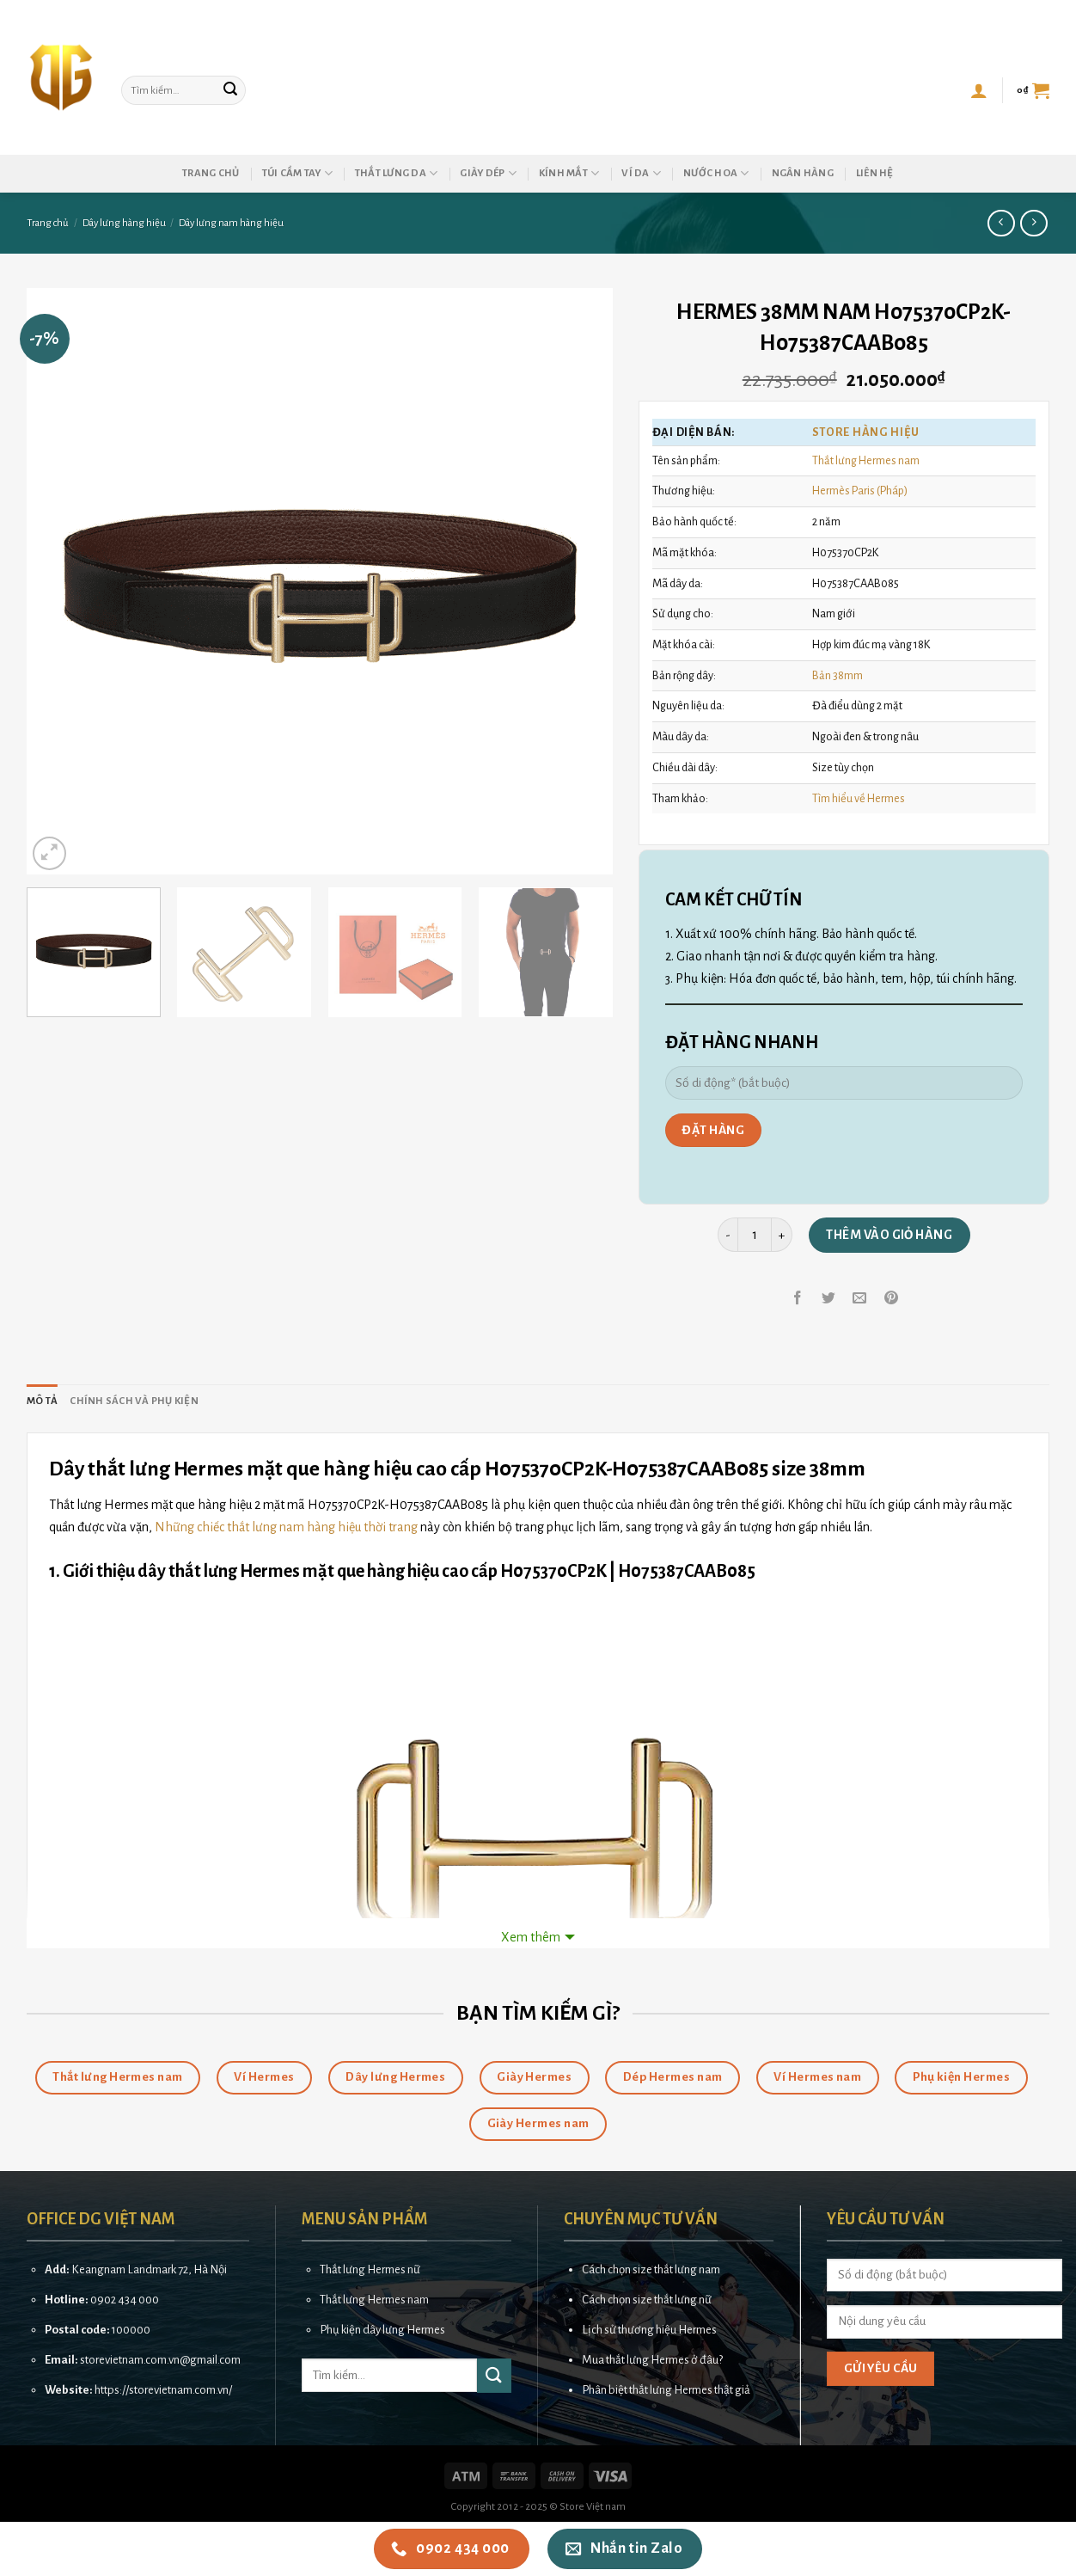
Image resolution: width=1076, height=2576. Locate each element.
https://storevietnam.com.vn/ (163, 2389)
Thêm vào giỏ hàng (889, 1235)
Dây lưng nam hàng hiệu (231, 223)
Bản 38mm (837, 675)
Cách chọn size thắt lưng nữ (647, 2299)
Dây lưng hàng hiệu (124, 223)
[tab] (42, 1401)
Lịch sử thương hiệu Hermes (649, 2329)
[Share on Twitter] (829, 1299)
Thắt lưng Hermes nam (866, 460)
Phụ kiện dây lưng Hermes (382, 2329)
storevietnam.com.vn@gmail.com (160, 2359)
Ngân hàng (803, 173)
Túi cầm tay (297, 173)
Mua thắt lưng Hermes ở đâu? (652, 2359)
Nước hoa (716, 173)
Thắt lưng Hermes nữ (370, 2269)
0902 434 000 (124, 2299)
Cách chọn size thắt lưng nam (651, 2269)
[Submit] (230, 90)
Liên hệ (875, 173)
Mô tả (42, 1401)
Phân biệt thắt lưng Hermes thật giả (666, 2389)
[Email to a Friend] (860, 1299)
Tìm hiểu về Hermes (858, 798)
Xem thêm (530, 1937)
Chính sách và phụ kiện (134, 1401)
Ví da (641, 173)
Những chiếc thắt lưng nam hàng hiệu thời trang (286, 1527)
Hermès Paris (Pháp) (860, 490)
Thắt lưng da (396, 173)
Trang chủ (210, 173)
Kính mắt (569, 173)
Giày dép (488, 173)
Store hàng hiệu (866, 432)
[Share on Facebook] (798, 1299)
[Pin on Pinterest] (891, 1299)
